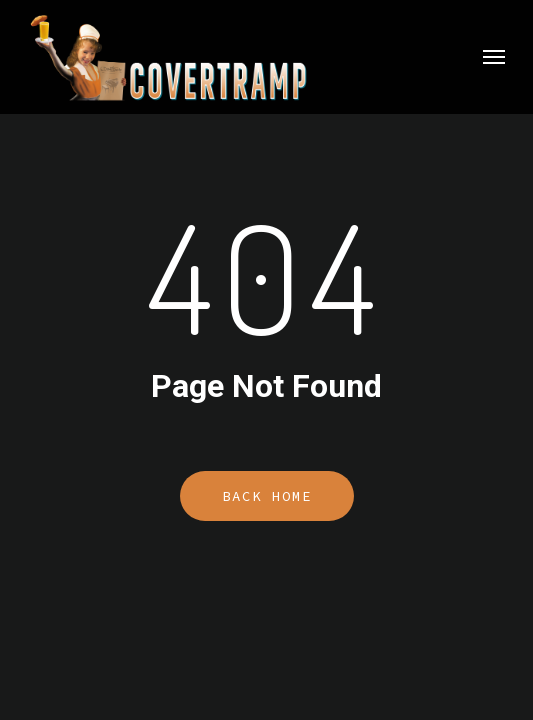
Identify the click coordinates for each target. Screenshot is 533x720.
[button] (494, 57)
